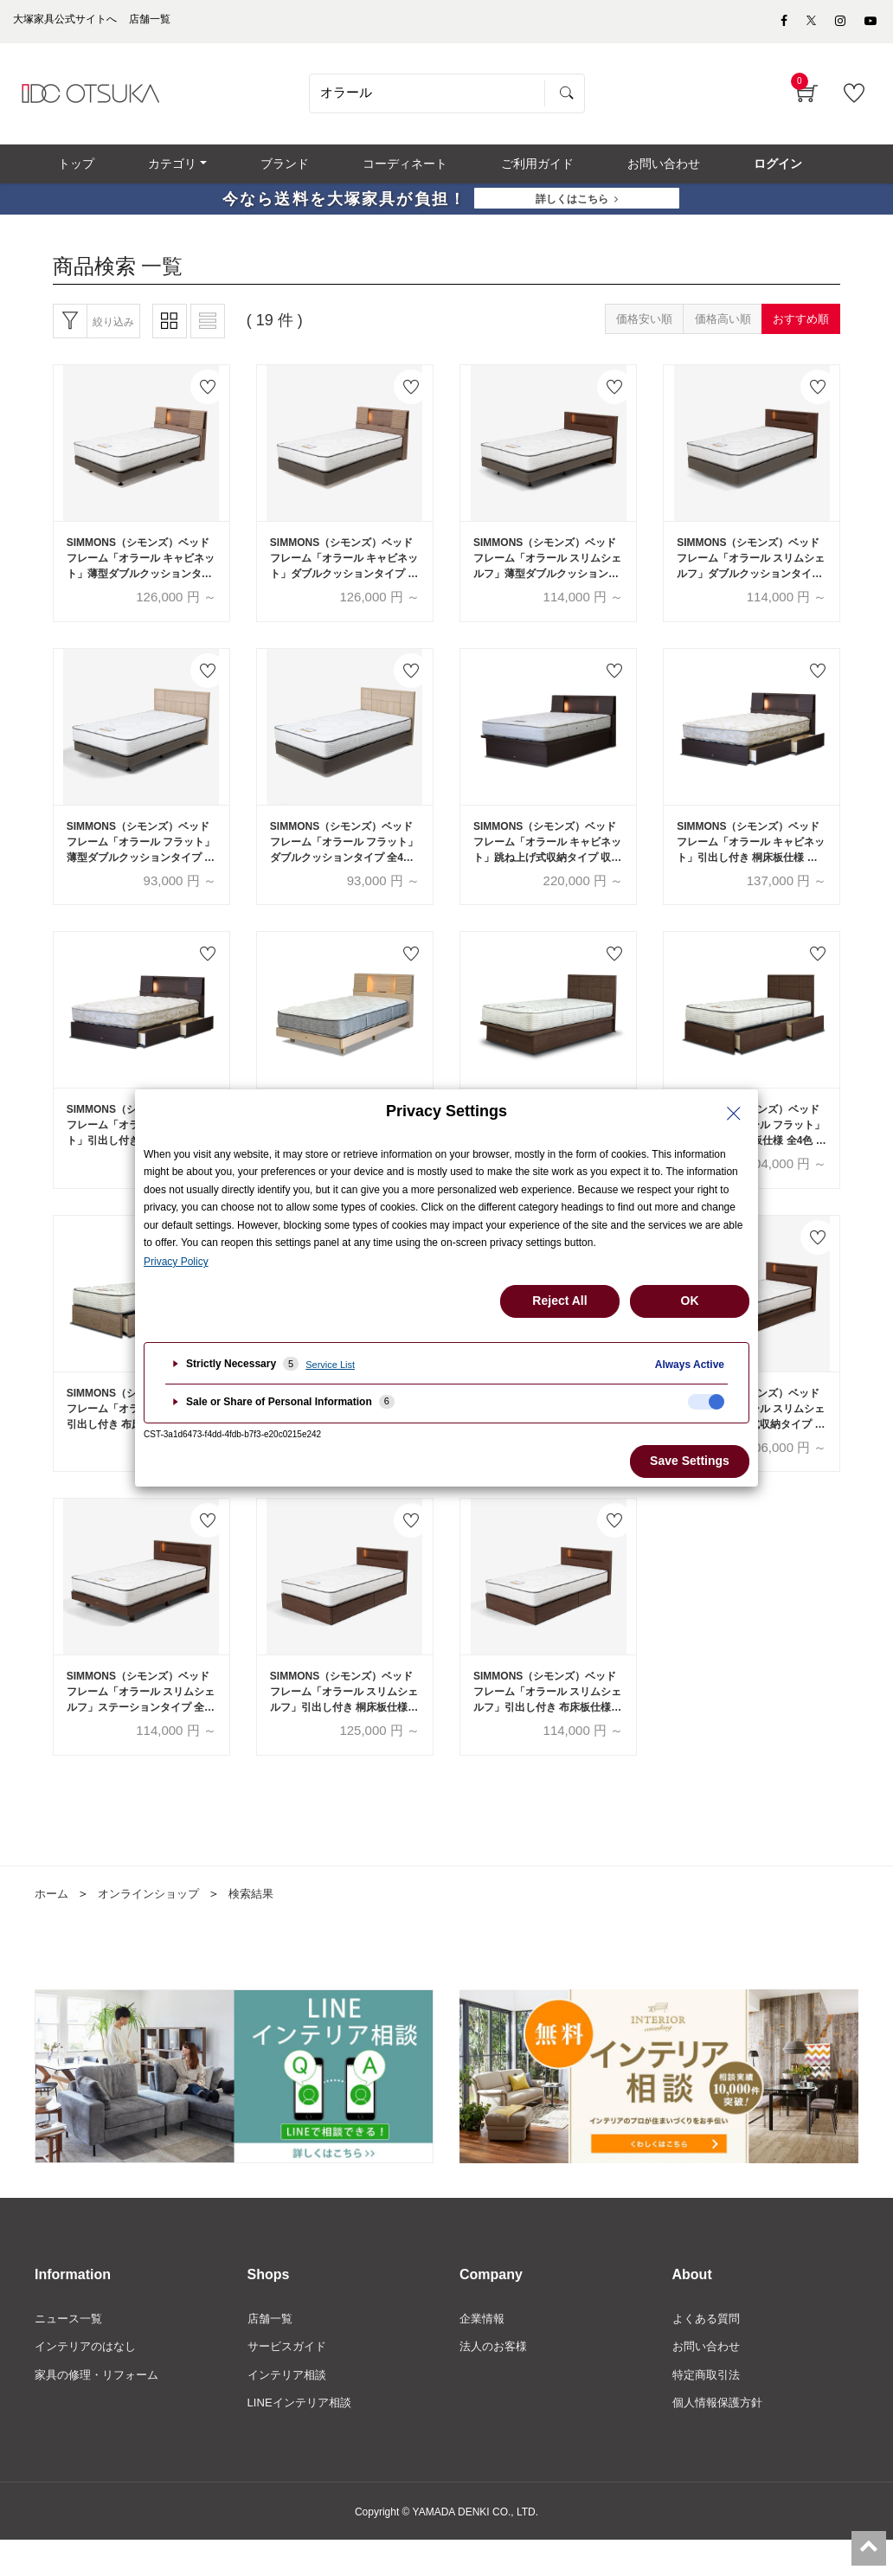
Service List (330, 1364)
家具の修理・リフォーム (101, 2408)
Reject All (559, 1300)
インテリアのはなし (89, 2379)
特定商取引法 (708, 2408)
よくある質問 (708, 2350)
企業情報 (483, 2350)
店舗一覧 (271, 2350)
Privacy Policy (176, 1262)
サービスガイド (289, 2379)
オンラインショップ (154, 1924)
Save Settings (689, 1461)
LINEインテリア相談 (303, 2437)
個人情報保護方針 (720, 2437)
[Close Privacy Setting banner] (734, 1114)
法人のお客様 (495, 2379)
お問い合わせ (708, 2379)
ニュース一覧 (71, 2350)
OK (690, 1300)
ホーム (53, 1924)
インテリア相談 (289, 2408)
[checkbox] (706, 1402)
